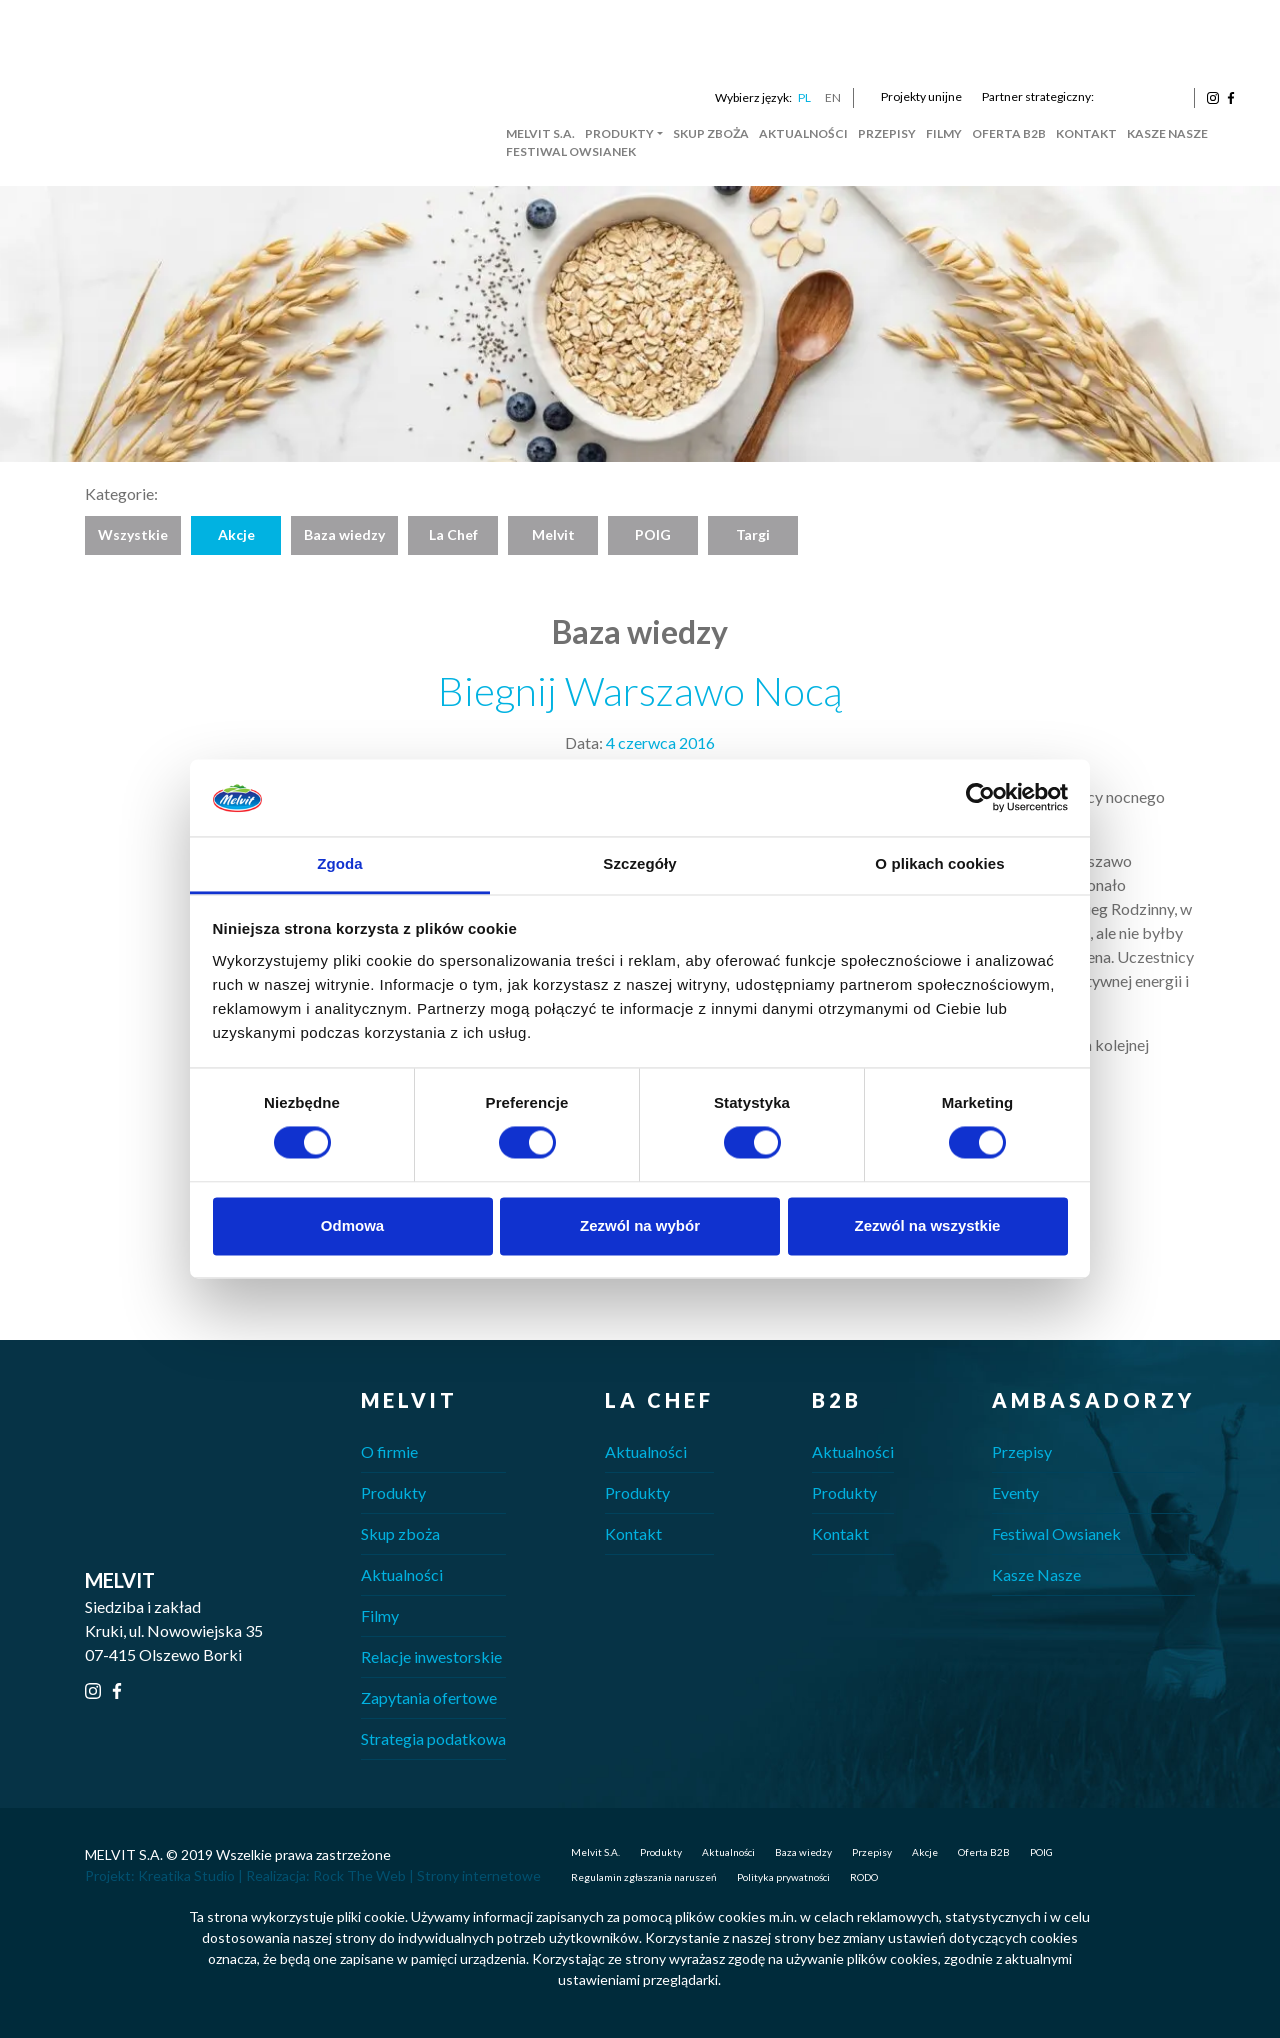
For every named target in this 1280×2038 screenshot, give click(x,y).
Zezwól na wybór (640, 1225)
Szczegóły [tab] (639, 863)
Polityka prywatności (783, 1877)
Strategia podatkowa (433, 1738)
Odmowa (352, 1225)
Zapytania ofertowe (429, 1697)
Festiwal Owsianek (571, 151)
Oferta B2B (1009, 133)
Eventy (1015, 1492)
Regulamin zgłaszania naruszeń (644, 1877)
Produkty (619, 133)
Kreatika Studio (186, 1875)
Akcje (236, 534)
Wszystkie (133, 534)
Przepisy (887, 133)
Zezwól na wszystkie (928, 1225)
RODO (864, 1877)
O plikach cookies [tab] (939, 863)
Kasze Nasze (1167, 133)
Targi (753, 534)
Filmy (944, 133)
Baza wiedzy (344, 534)
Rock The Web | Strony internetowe (427, 1875)
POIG (653, 534)
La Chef (453, 534)
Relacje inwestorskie (431, 1656)
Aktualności (803, 133)
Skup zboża (711, 133)
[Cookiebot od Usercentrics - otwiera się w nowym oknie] (980, 798)
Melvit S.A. (540, 133)
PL (804, 97)
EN (833, 97)
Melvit (553, 534)
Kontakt (1086, 133)
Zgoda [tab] (340, 863)
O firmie (389, 1451)
